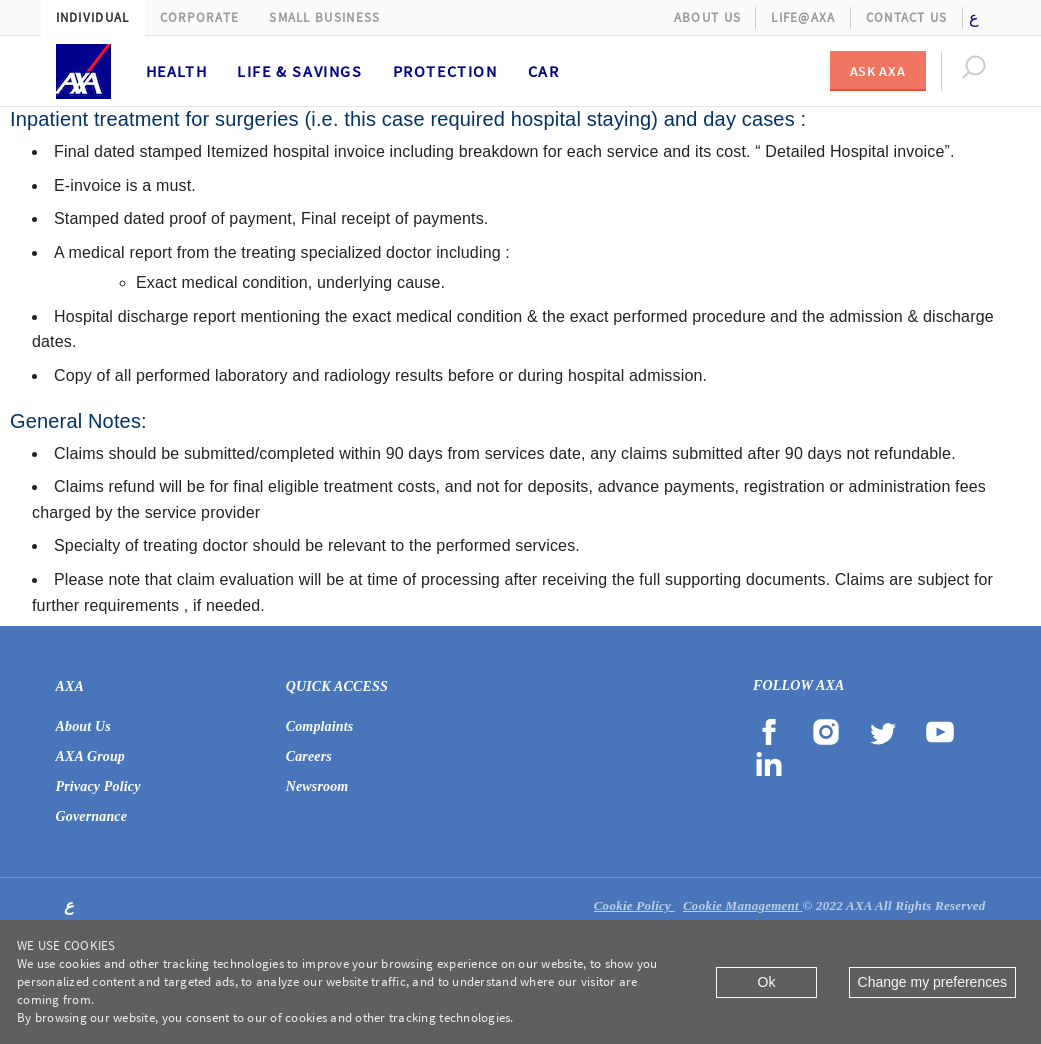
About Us (707, 17)
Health (177, 71)
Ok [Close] (767, 982)
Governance (92, 816)
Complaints (320, 726)
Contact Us (907, 17)
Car (544, 71)
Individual (93, 17)
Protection (445, 71)
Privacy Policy (98, 786)
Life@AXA (803, 17)
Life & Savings (299, 71)
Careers (309, 756)
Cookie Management (743, 905)
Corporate (200, 17)
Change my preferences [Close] (932, 982)
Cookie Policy (634, 905)
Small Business (324, 17)
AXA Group (91, 756)
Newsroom (317, 786)
